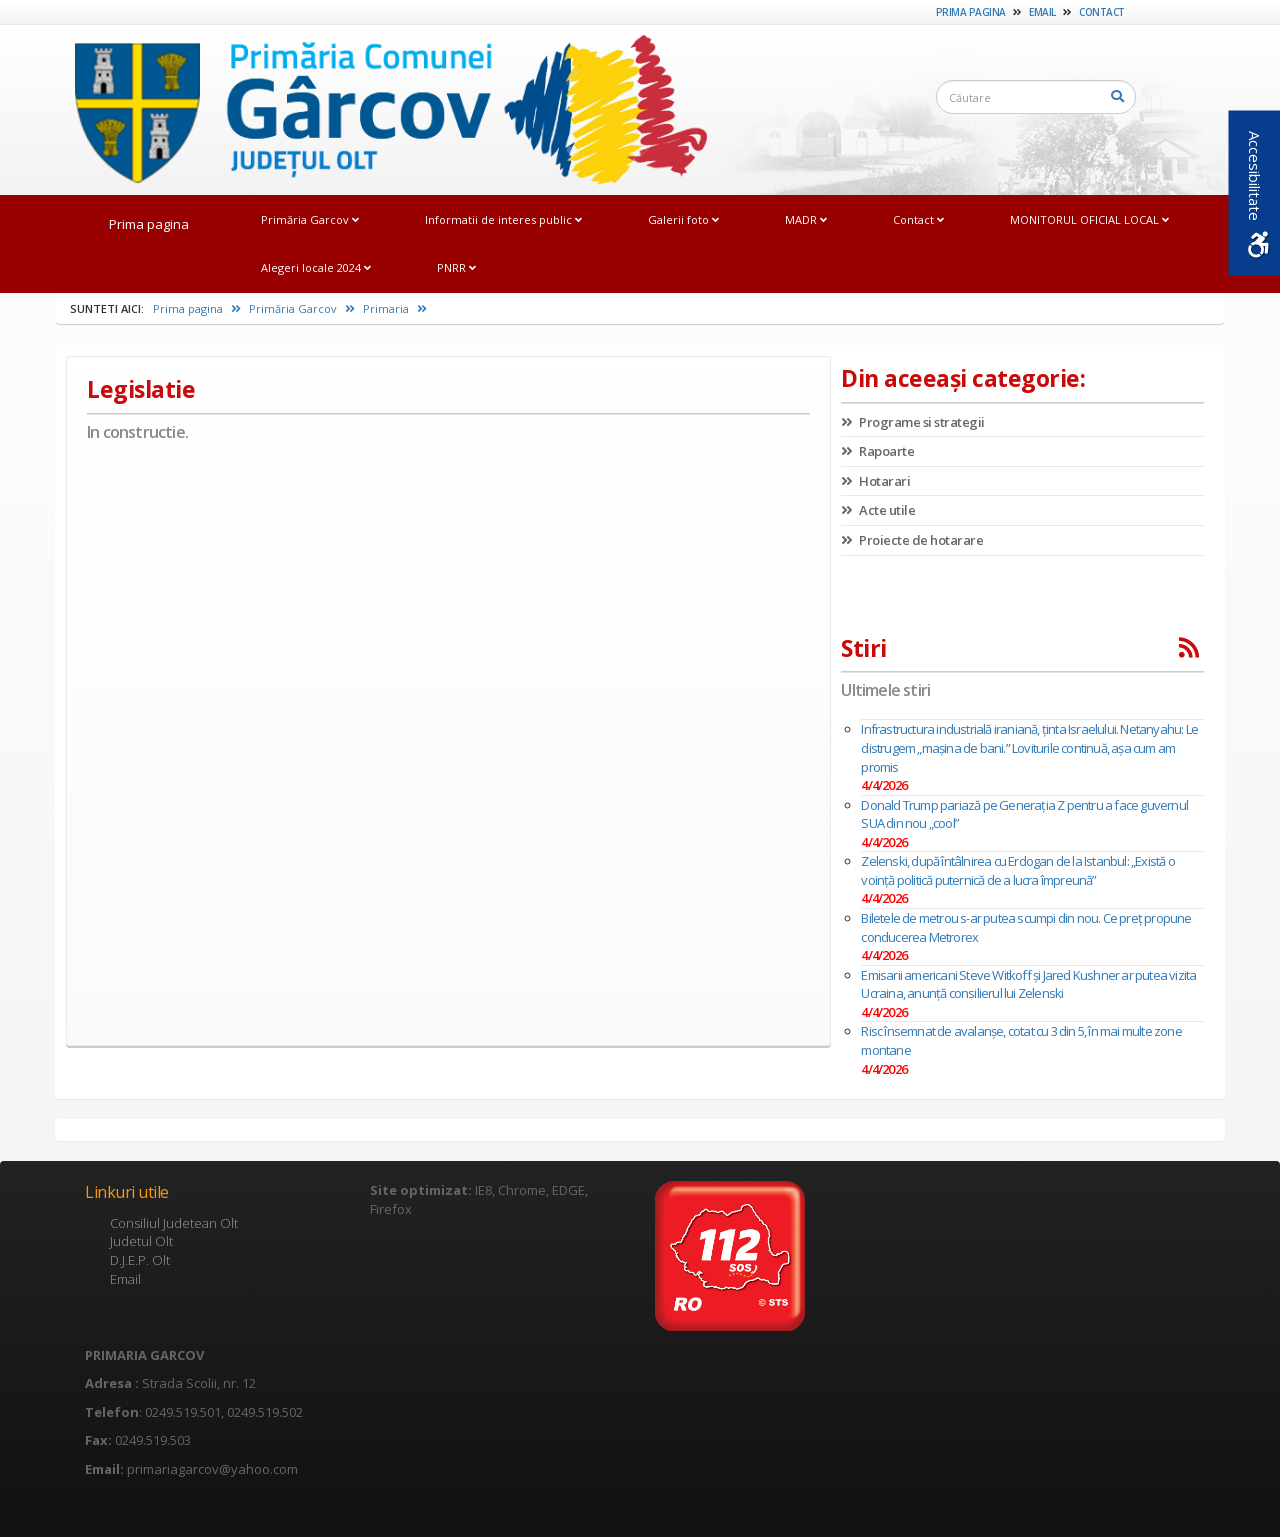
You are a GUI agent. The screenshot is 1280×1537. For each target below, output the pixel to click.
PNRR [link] (456, 267)
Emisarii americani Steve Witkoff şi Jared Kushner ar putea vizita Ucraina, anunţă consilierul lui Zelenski (1028, 984)
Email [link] (1042, 12)
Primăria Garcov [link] (310, 219)
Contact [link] (1102, 12)
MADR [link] (806, 219)
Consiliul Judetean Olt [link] (174, 1223)
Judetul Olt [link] (141, 1241)
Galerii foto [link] (683, 219)
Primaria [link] (395, 308)
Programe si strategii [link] (913, 422)
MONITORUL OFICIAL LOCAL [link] (1089, 219)
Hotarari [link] (875, 481)
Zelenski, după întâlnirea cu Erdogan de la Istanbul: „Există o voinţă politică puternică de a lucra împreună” (1017, 870)
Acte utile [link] (878, 510)
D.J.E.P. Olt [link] (140, 1260)
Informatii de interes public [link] (503, 219)
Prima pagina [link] (971, 12)
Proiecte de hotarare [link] (912, 540)
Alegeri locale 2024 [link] (316, 267)
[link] (381, 109)
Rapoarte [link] (877, 451)
